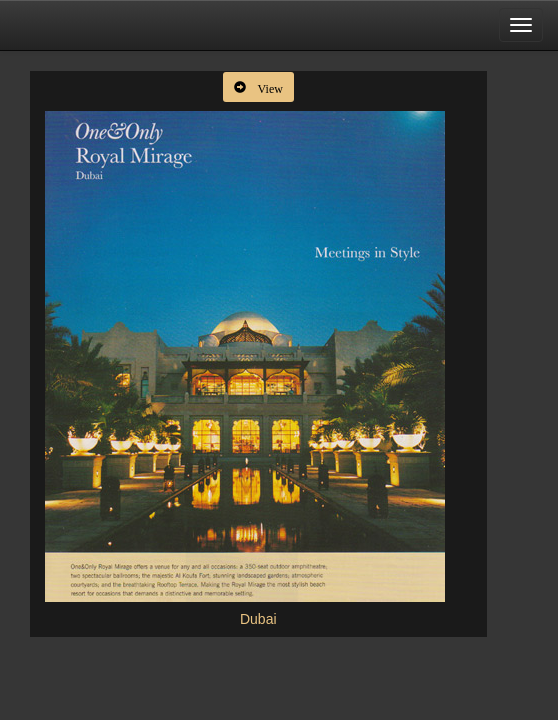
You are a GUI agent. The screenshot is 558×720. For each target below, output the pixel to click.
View (264, 87)
